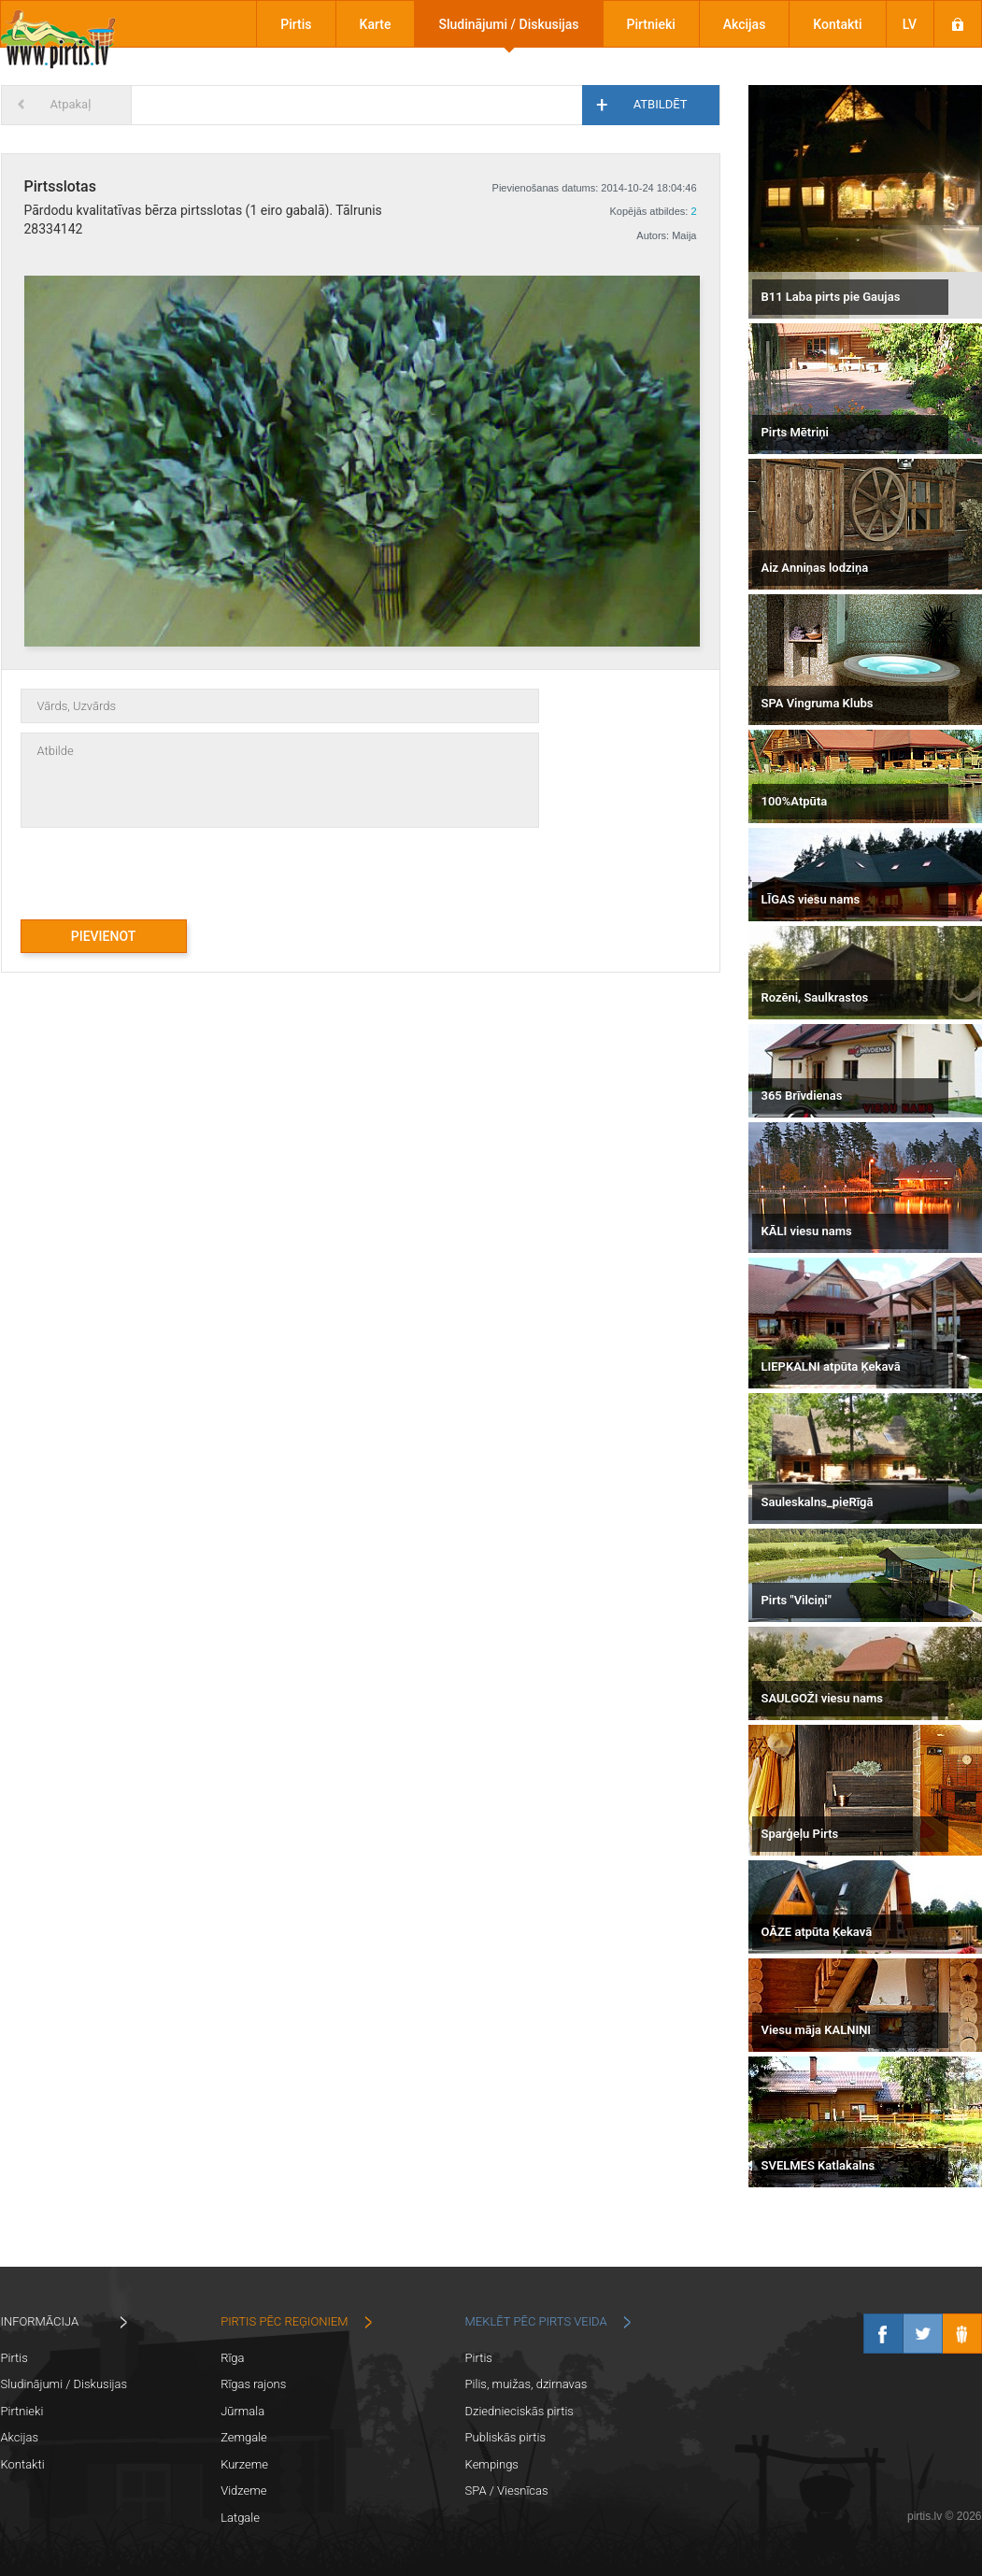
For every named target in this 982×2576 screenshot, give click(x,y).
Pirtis (295, 24)
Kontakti (837, 24)
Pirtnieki (651, 24)
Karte (375, 24)
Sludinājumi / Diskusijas (508, 24)
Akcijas (744, 24)
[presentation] (163, 864)
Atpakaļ (71, 104)
